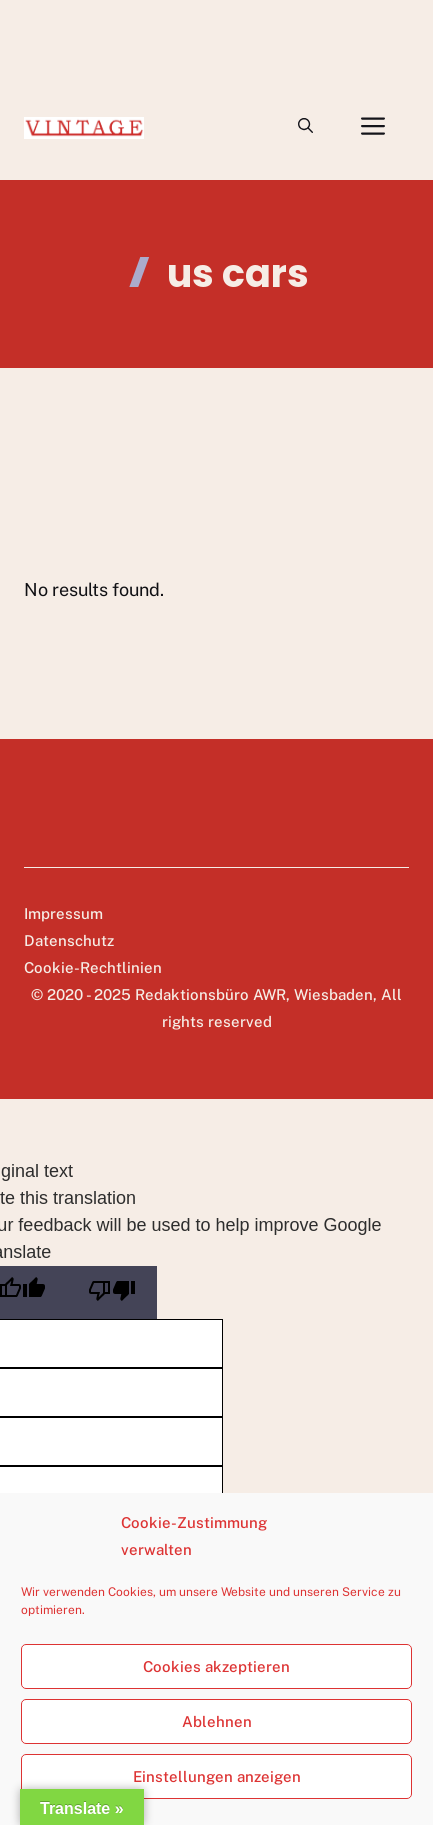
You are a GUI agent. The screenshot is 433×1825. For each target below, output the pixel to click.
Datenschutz (69, 940)
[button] (305, 126)
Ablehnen (217, 1721)
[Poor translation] (112, 1292)
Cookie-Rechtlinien (93, 967)
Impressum (63, 913)
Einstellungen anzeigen (217, 1776)
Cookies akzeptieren (216, 1666)
